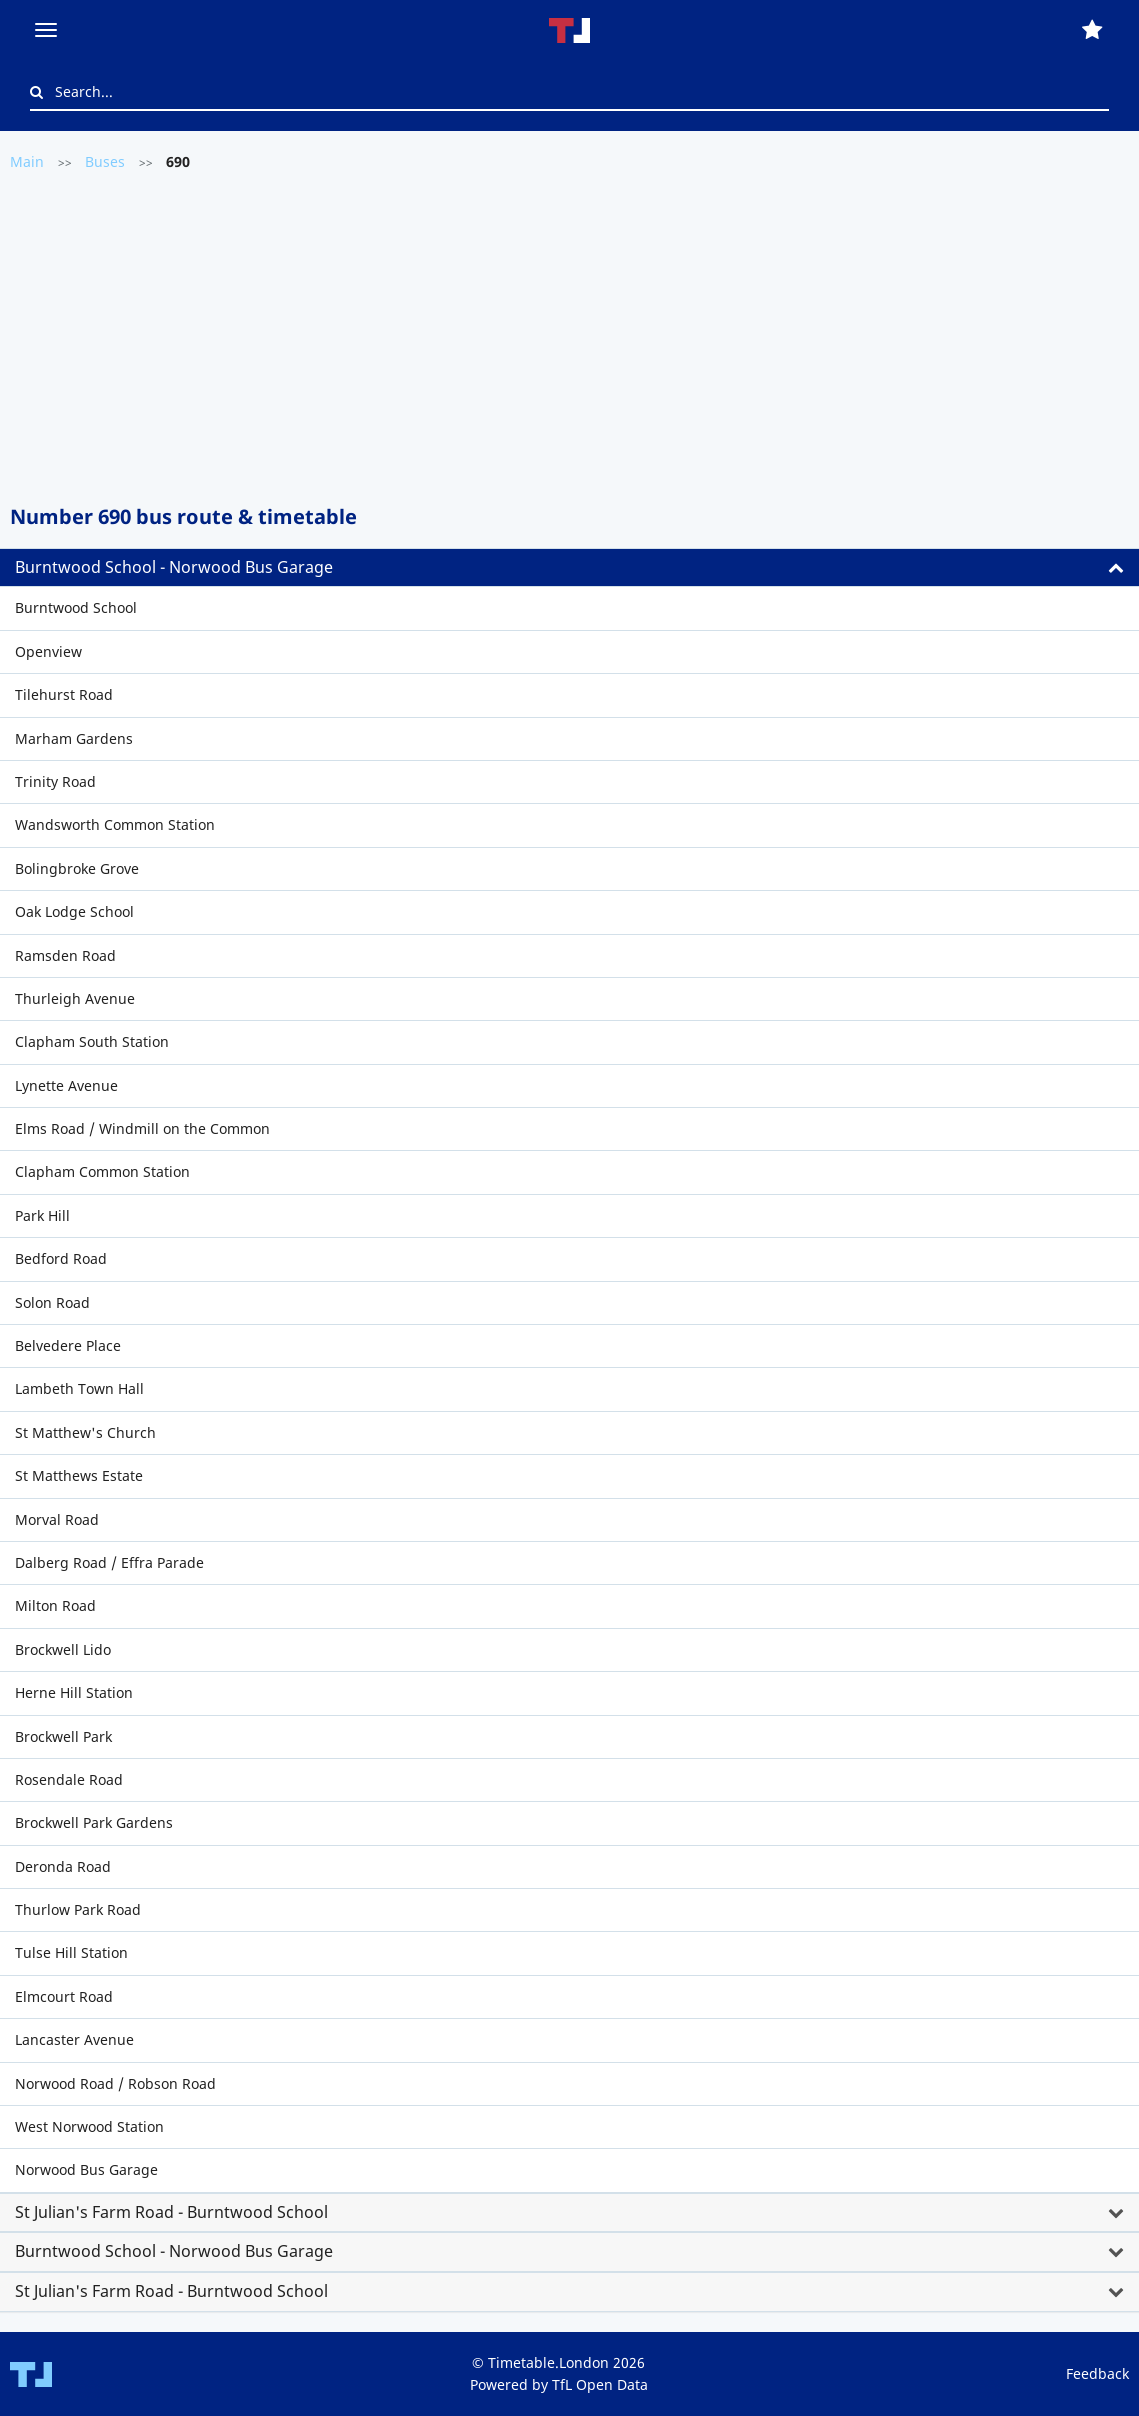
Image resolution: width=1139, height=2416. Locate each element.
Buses (105, 161)
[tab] (569, 568)
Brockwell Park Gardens (94, 1822)
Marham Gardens (74, 738)
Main (27, 161)
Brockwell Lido (63, 1649)
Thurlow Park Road (78, 1909)
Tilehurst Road (64, 694)
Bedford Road (61, 1258)
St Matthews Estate (79, 1475)
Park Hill (42, 1215)
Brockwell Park (63, 1736)
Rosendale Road (69, 1779)
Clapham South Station (92, 1041)
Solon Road (52, 1302)
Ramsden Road (65, 955)
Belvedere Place (68, 1345)
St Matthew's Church (85, 1432)
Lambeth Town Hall (79, 1388)
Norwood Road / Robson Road (115, 2083)
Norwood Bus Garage (86, 2169)
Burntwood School (76, 607)
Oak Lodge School (74, 911)
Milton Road (55, 1605)
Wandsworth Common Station (115, 824)
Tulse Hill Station (71, 1952)
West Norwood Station (89, 2126)
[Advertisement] (569, 336)
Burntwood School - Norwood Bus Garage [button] (174, 567)
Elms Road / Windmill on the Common (142, 1128)
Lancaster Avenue (74, 2039)
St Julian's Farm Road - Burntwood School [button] (171, 2212)
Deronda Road (63, 1866)
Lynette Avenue (66, 1085)
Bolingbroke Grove (77, 868)
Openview (48, 651)
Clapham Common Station (102, 1171)
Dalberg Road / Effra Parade (109, 1562)
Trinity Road (55, 781)
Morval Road (57, 1519)
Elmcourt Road (64, 1996)
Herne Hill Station (74, 1692)
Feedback (1097, 2373)
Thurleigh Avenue (75, 998)
